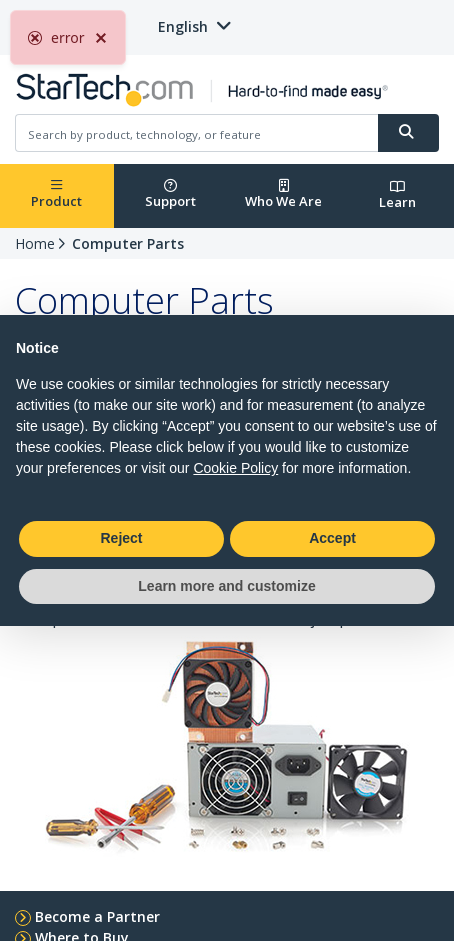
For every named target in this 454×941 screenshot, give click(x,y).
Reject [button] (121, 538)
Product (56, 194)
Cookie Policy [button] (235, 468)
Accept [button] (332, 538)
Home (35, 243)
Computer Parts (128, 243)
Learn (397, 195)
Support (170, 194)
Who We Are (283, 194)
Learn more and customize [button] (226, 586)
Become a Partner (97, 916)
